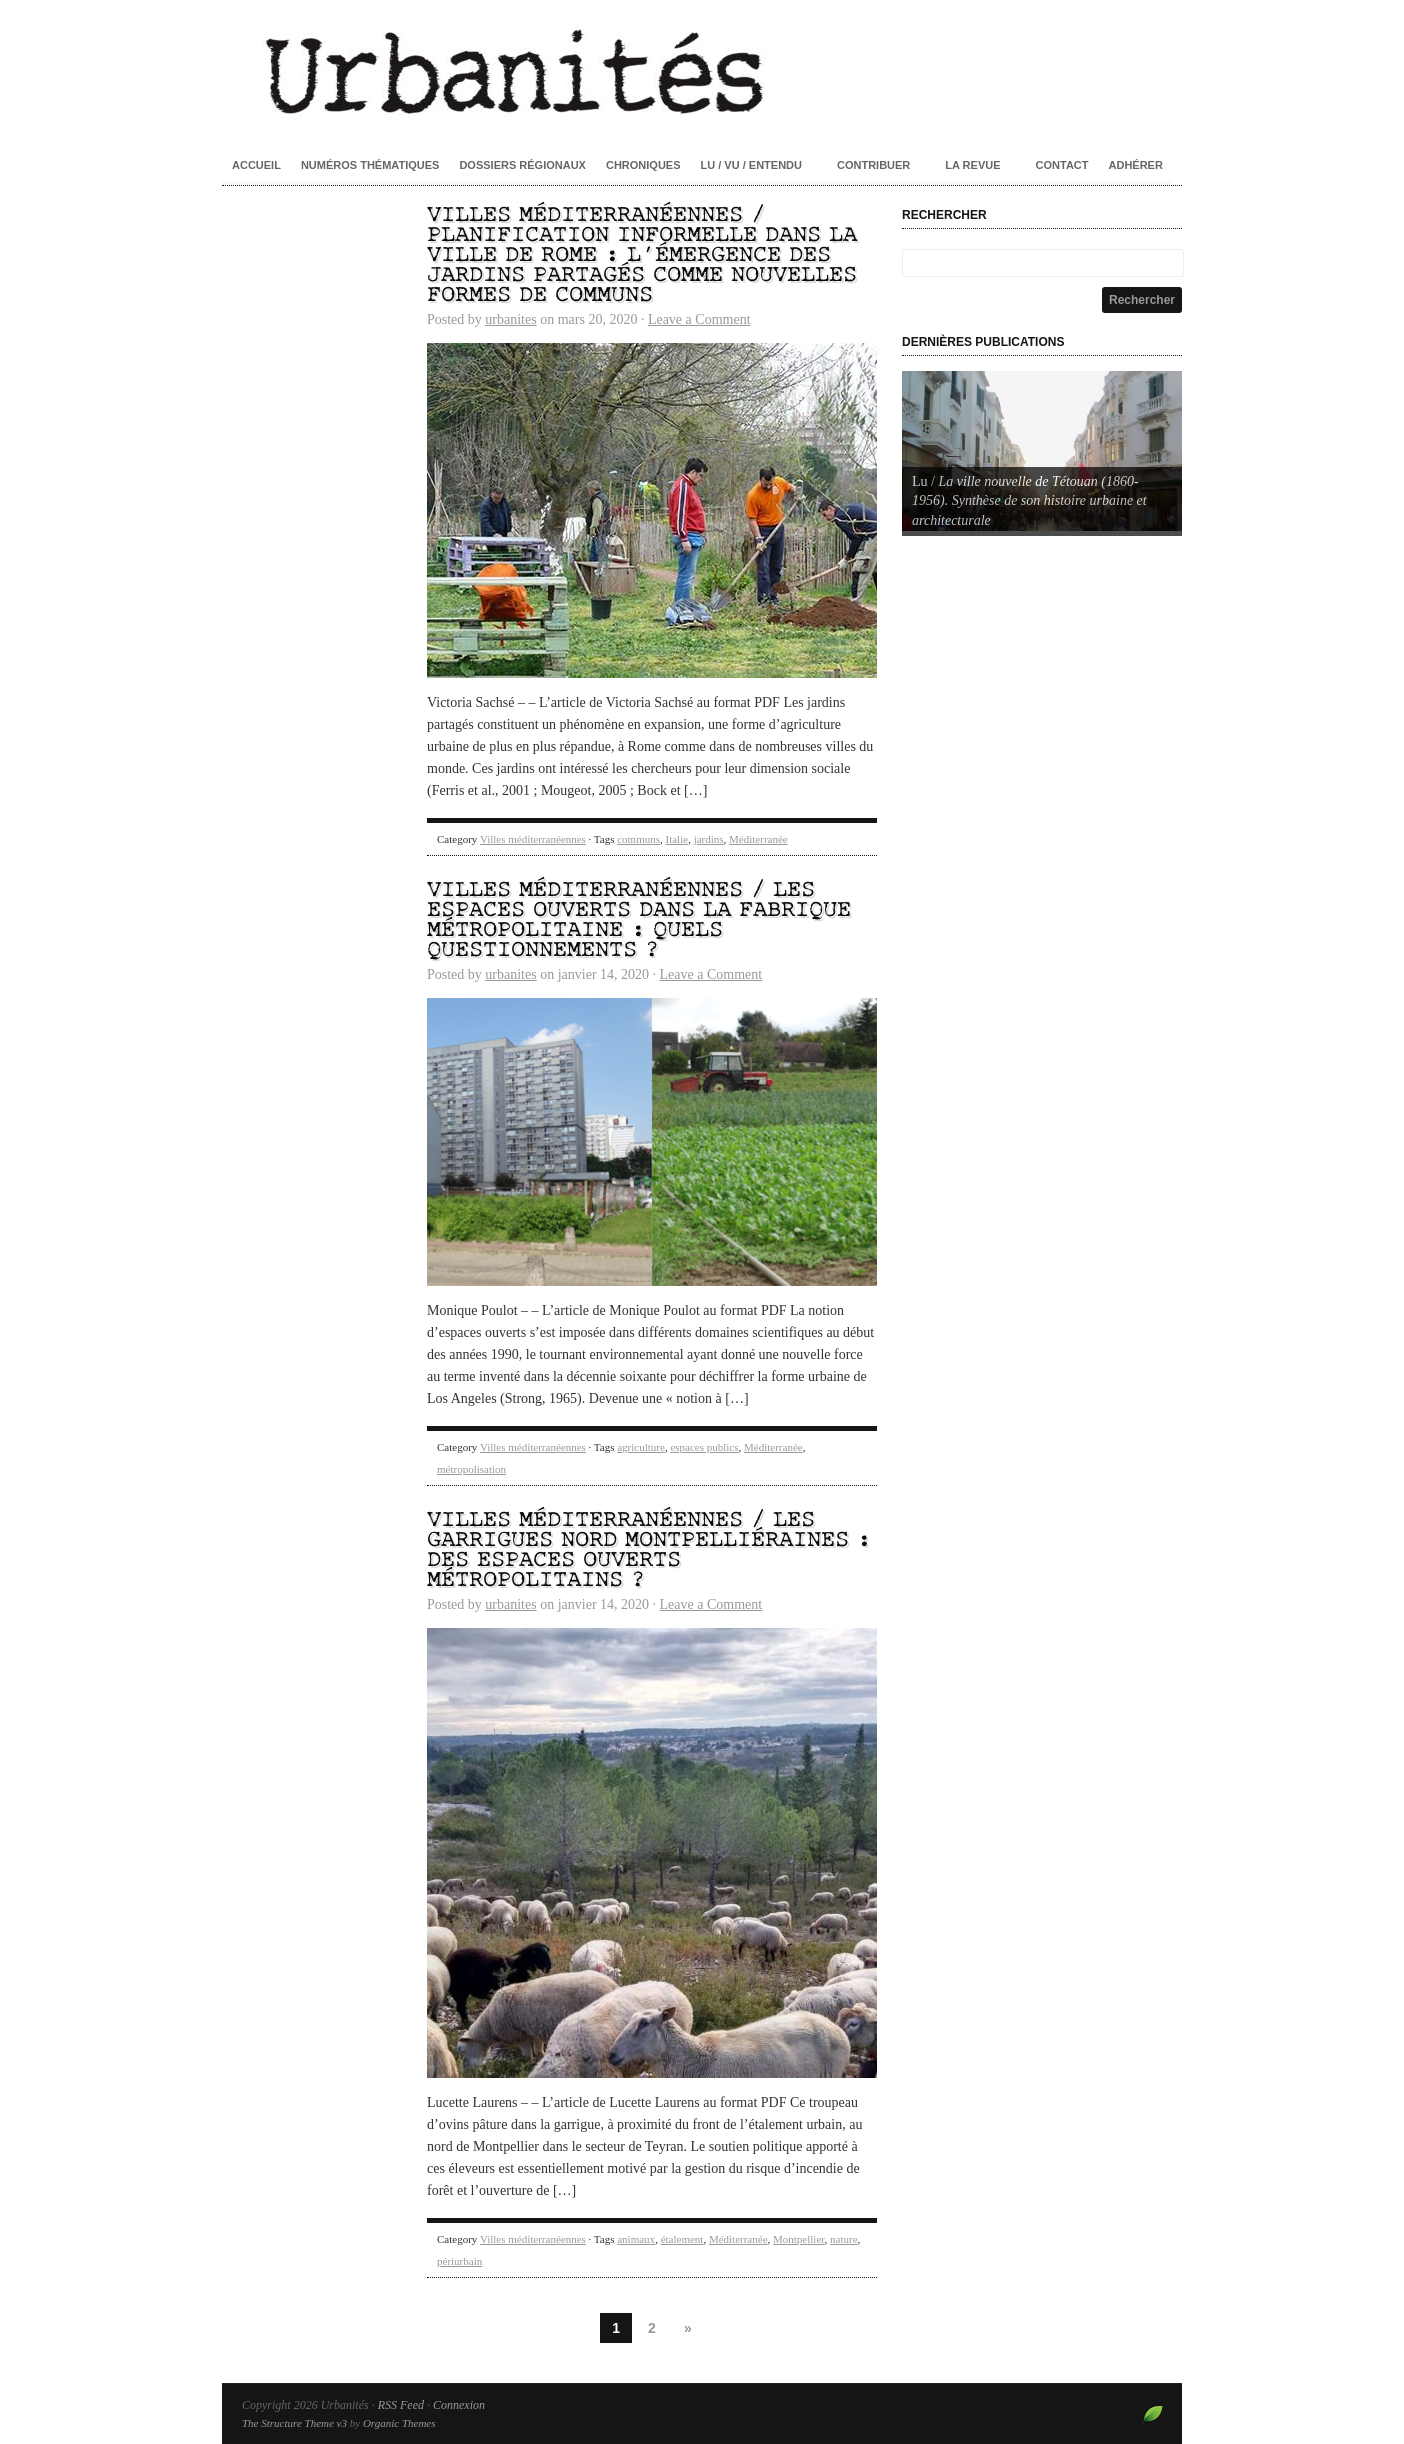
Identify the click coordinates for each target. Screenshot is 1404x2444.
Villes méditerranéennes (533, 839)
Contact (1062, 165)
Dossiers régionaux (522, 165)
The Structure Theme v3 (294, 2423)
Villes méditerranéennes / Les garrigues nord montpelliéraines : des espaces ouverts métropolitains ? (649, 1550)
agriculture (641, 1447)
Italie (677, 839)
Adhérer (1136, 165)
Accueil (256, 165)
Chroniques (643, 165)
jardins (709, 839)
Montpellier (799, 2239)
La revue (972, 165)
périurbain (459, 2261)
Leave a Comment (699, 319)
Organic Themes (399, 2423)
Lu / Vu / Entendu (751, 165)
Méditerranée (758, 839)
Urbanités (702, 70)
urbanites (510, 319)
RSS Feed (401, 2405)
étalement (682, 2239)
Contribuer (873, 165)
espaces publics (704, 1447)
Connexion (459, 2405)
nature (843, 2239)
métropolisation (471, 1469)
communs (638, 839)
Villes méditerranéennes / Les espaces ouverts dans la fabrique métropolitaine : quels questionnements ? (639, 920)
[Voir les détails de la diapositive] (1042, 451)
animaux (636, 2239)
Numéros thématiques (370, 165)
